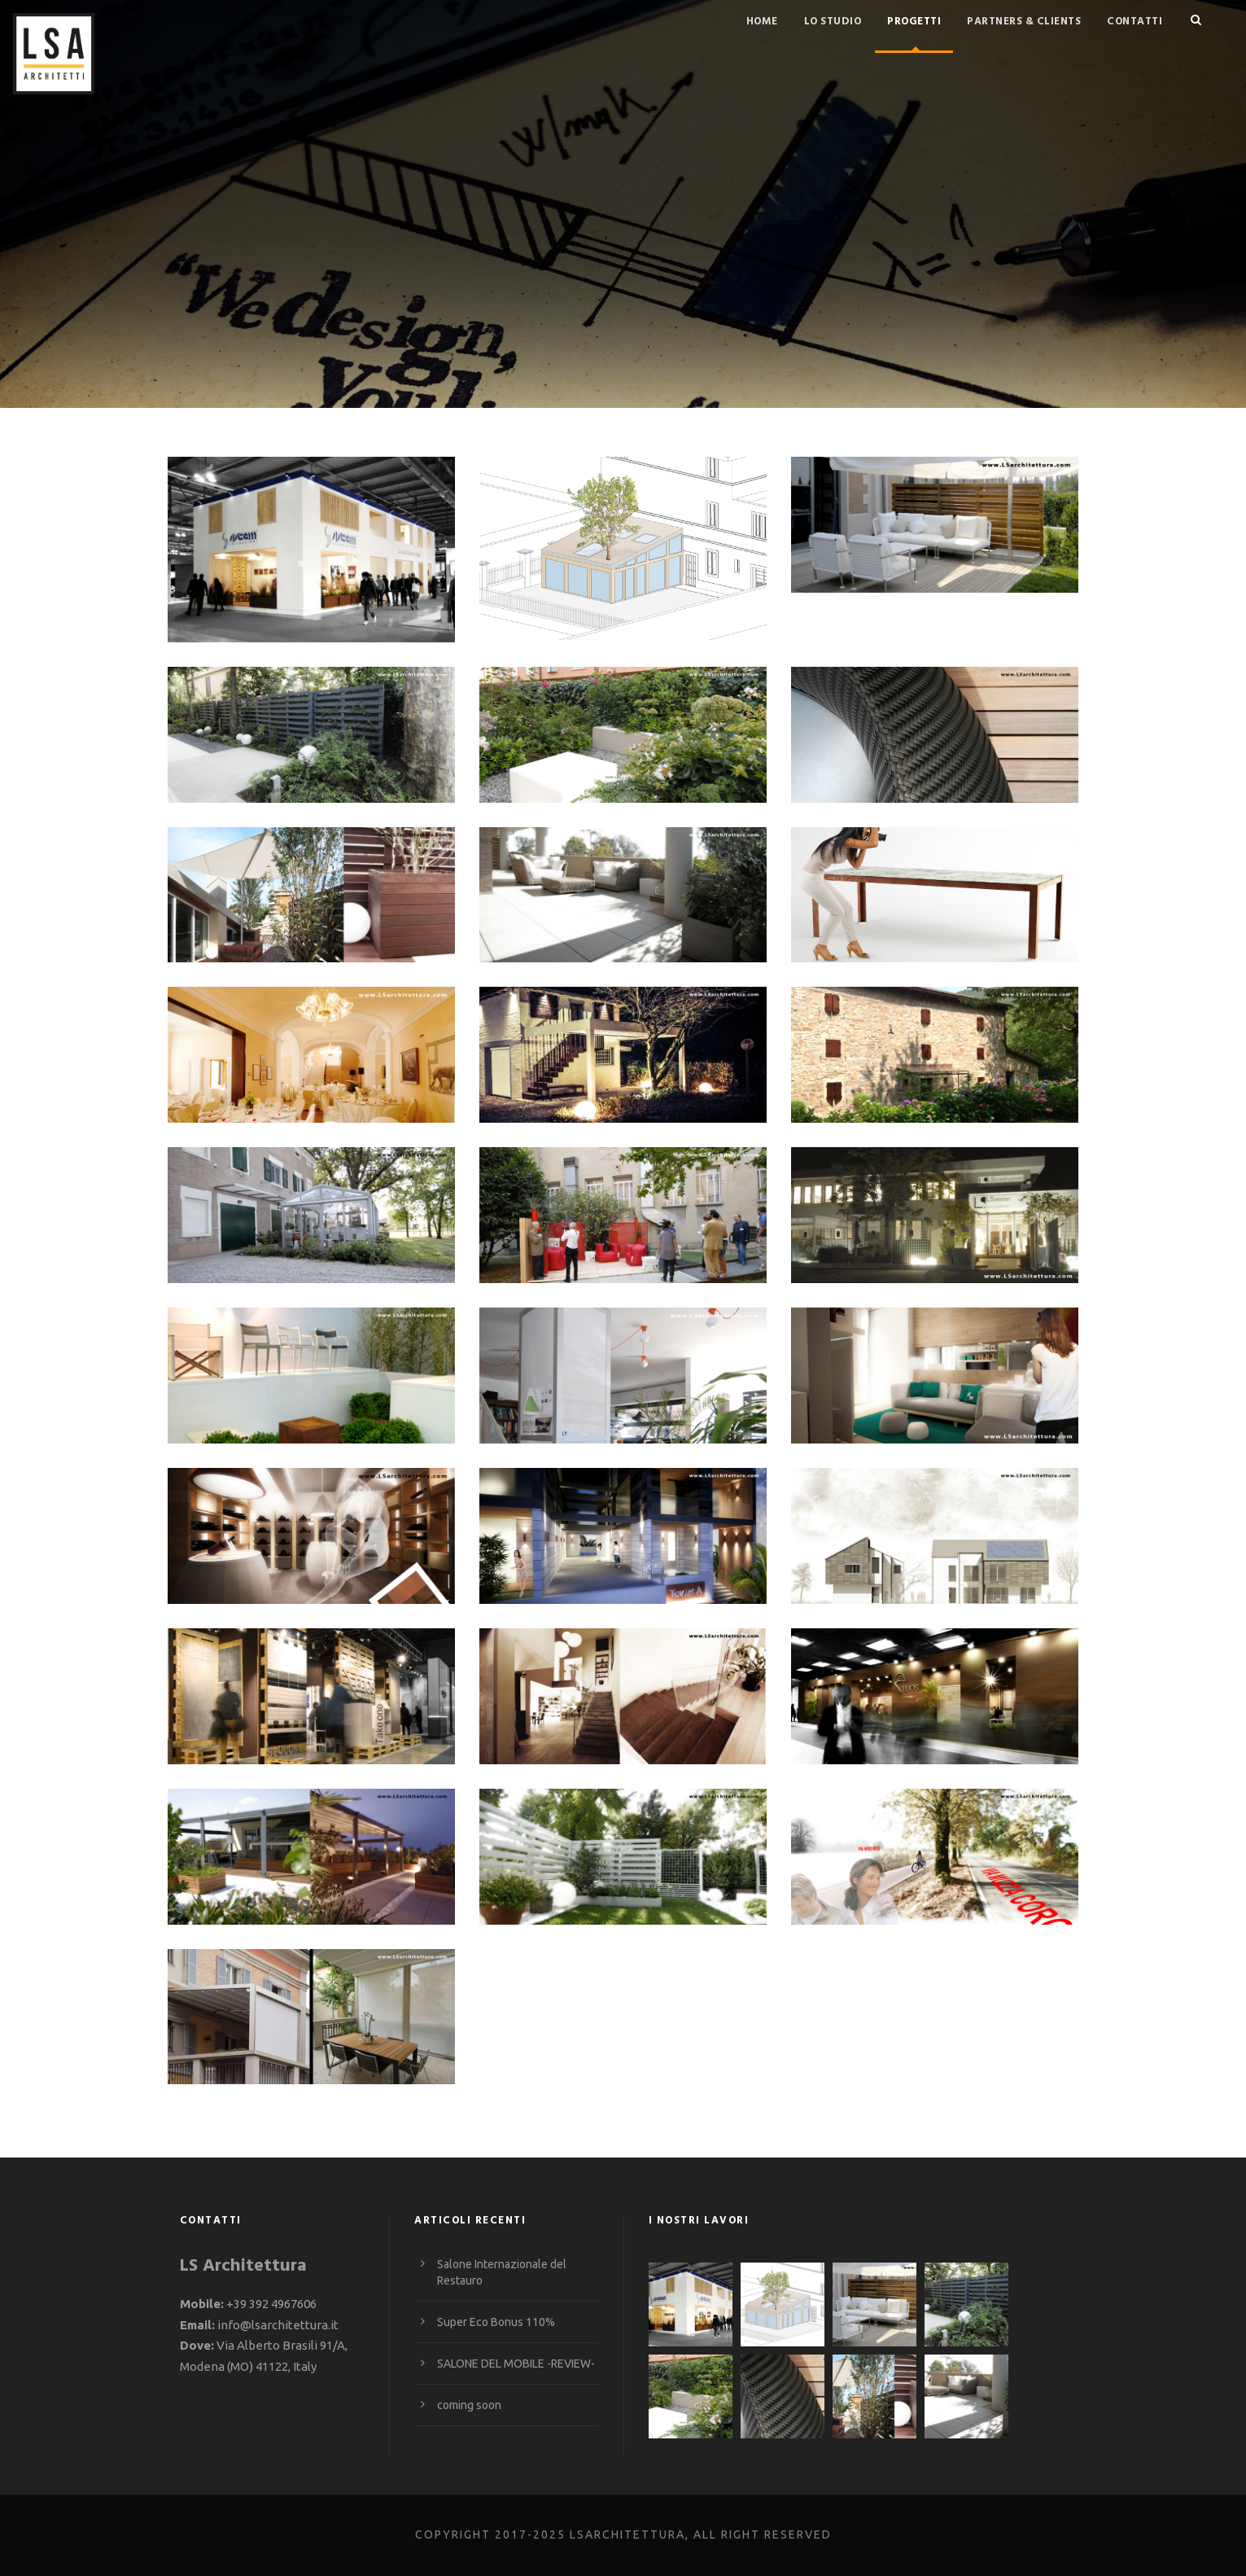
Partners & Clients (1024, 21)
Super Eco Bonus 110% (496, 2321)
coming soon (469, 2405)
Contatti (1134, 21)
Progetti (914, 21)
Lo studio (833, 21)
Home (762, 21)
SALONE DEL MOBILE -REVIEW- (516, 2363)
